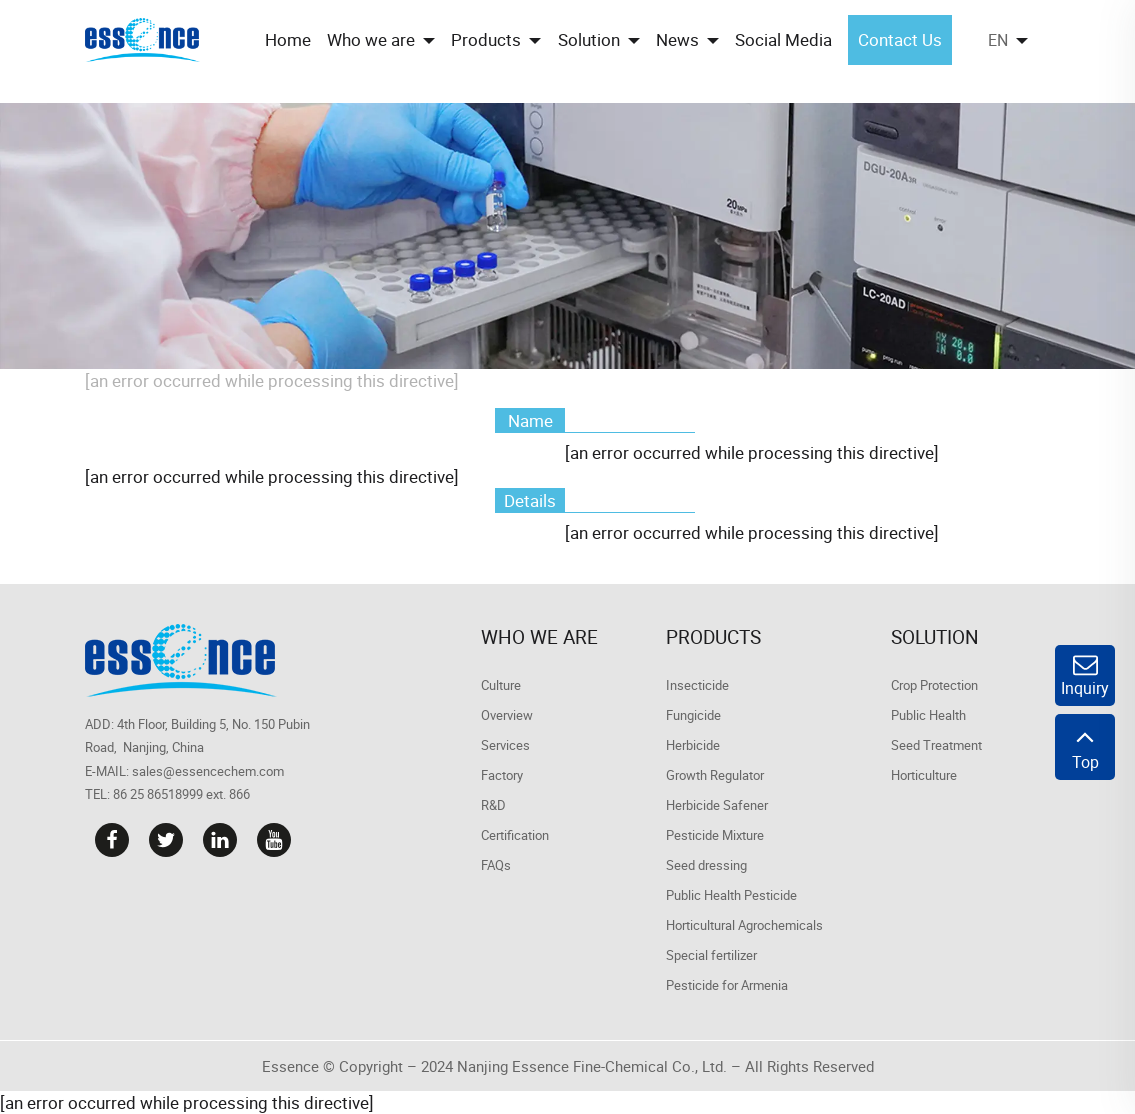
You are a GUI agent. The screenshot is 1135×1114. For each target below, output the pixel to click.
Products (713, 637)
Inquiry (1085, 675)
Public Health (928, 715)
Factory (502, 775)
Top (1085, 747)
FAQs (496, 865)
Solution (935, 637)
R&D (493, 805)
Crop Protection (934, 685)
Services (505, 745)
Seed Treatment (936, 745)
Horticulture (924, 775)
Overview (507, 715)
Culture (501, 685)
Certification (515, 835)
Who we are (539, 637)
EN (998, 40)
